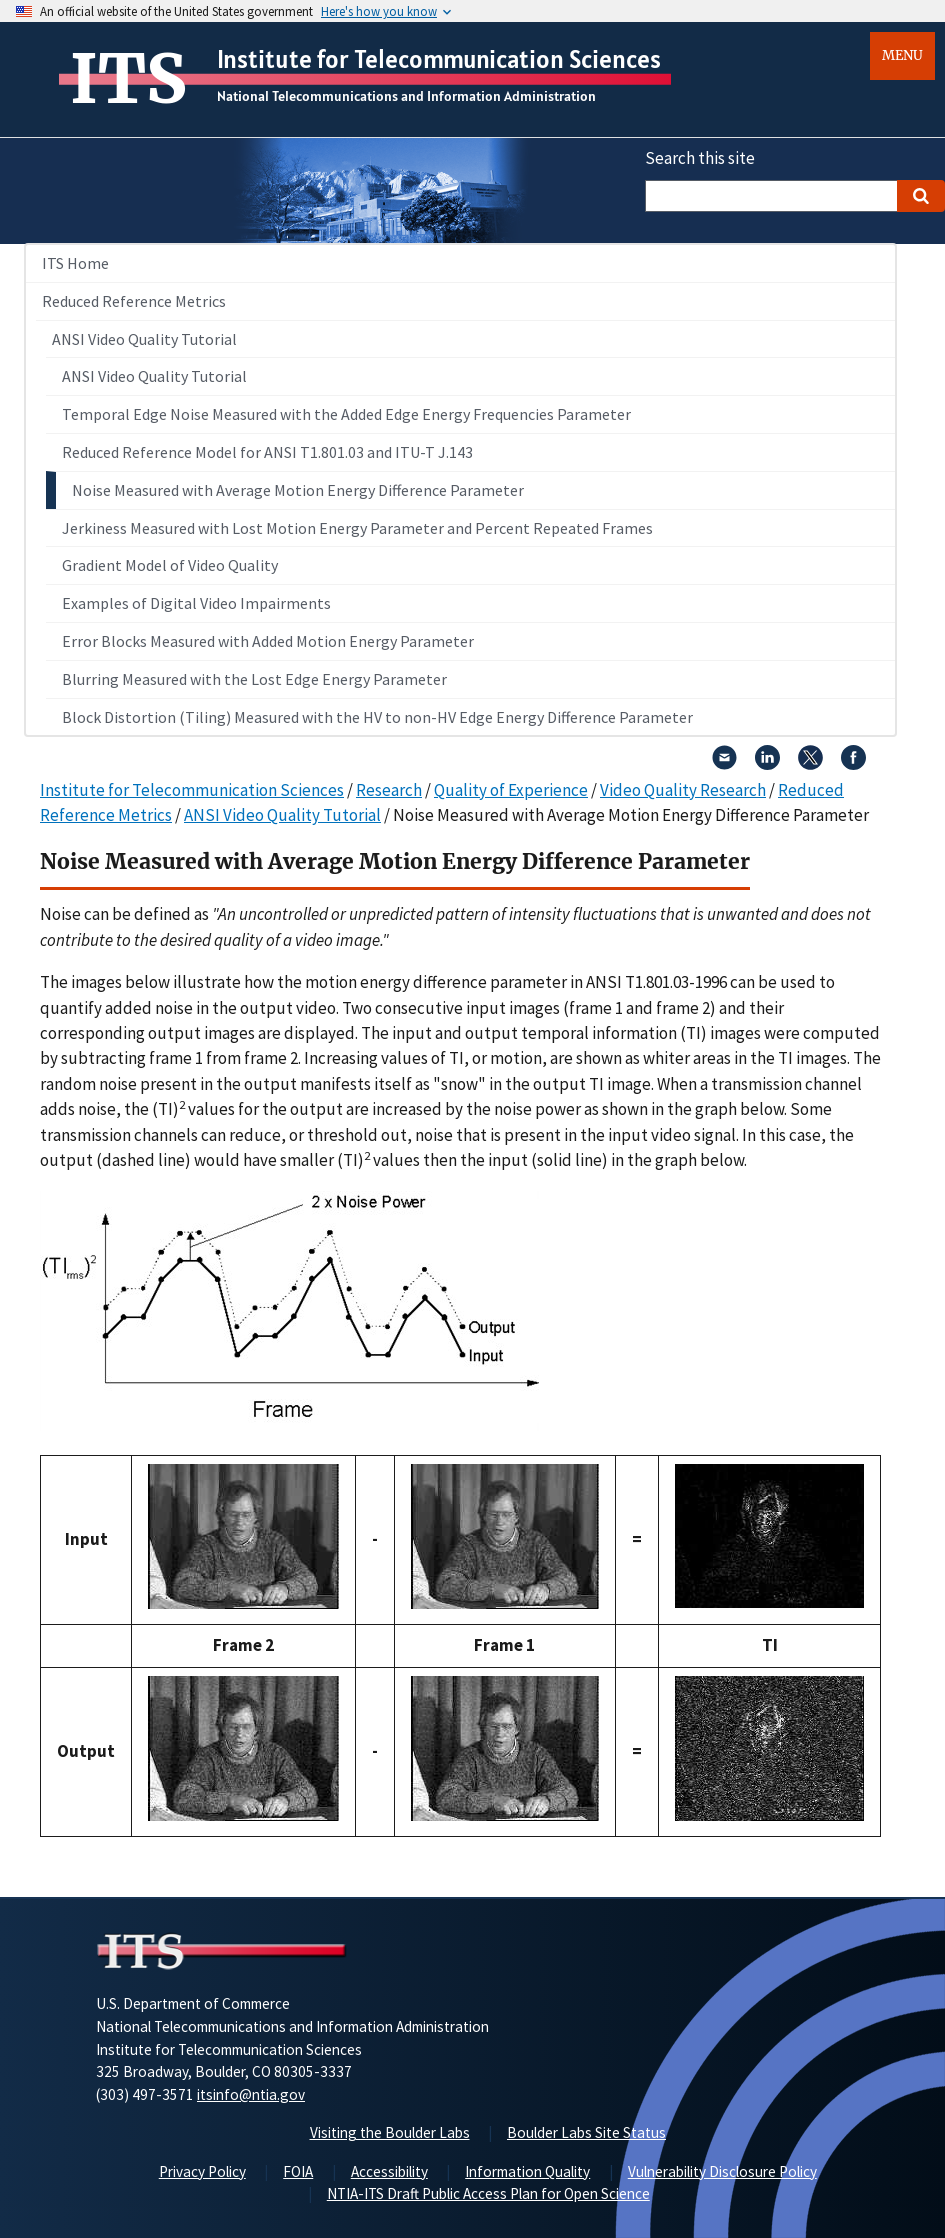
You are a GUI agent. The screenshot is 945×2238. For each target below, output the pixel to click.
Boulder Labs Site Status (586, 2132)
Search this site (700, 158)
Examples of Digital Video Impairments (196, 603)
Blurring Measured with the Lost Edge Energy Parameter (254, 679)
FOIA (298, 2171)
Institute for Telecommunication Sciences (439, 59)
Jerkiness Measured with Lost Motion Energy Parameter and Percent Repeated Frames (357, 528)
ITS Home (75, 263)
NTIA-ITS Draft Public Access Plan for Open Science (488, 2193)
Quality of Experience (511, 790)
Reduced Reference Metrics (134, 301)
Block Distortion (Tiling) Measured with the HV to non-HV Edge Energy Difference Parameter (377, 717)
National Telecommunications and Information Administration (406, 96)
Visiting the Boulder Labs (390, 2132)
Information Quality (527, 2171)
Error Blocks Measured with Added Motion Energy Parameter (268, 641)
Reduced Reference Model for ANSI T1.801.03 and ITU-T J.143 (267, 452)
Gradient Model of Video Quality (170, 565)
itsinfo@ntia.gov (251, 2094)
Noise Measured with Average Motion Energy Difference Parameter (298, 490)
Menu (902, 55)
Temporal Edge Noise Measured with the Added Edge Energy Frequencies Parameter (346, 414)
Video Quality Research (683, 790)
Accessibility (389, 2171)
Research (389, 790)
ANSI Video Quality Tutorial (144, 339)
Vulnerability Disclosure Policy (722, 2171)
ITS (128, 79)
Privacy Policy (202, 2171)
